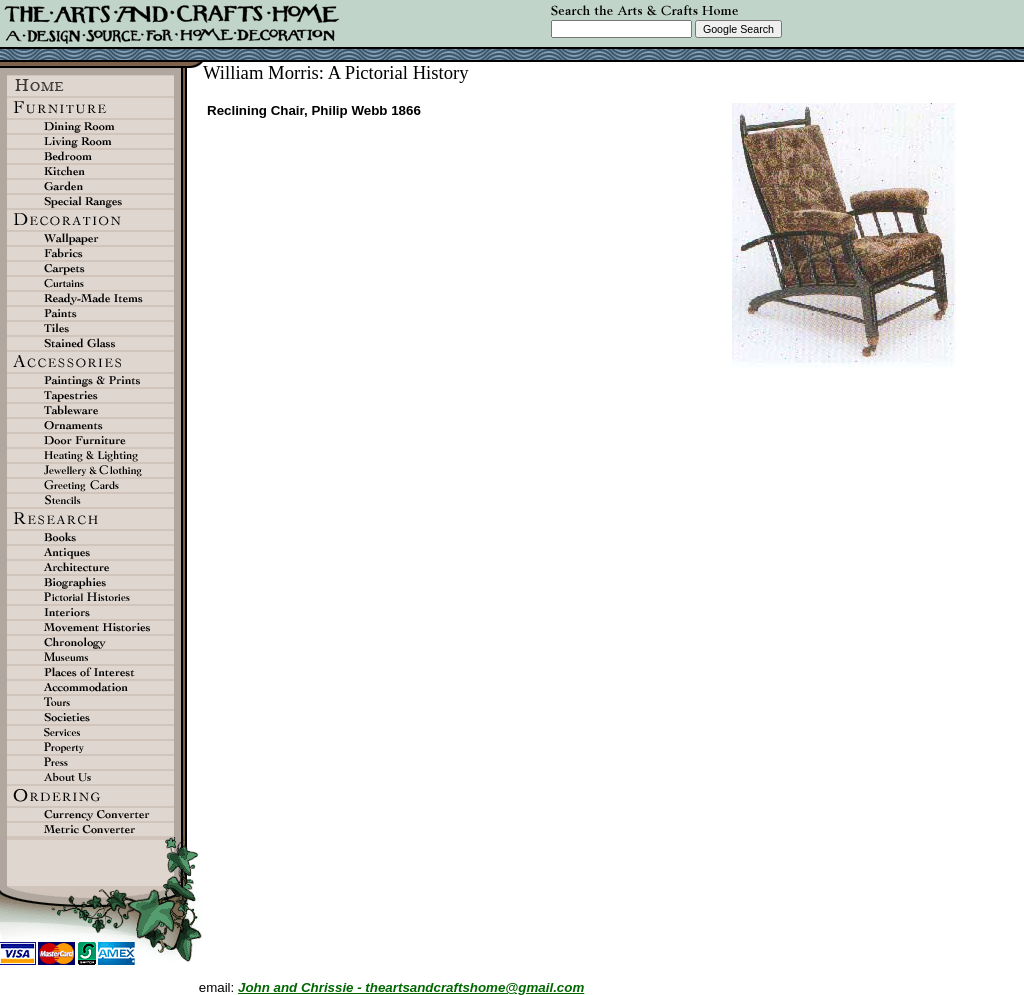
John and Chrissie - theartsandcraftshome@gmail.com (411, 987)
